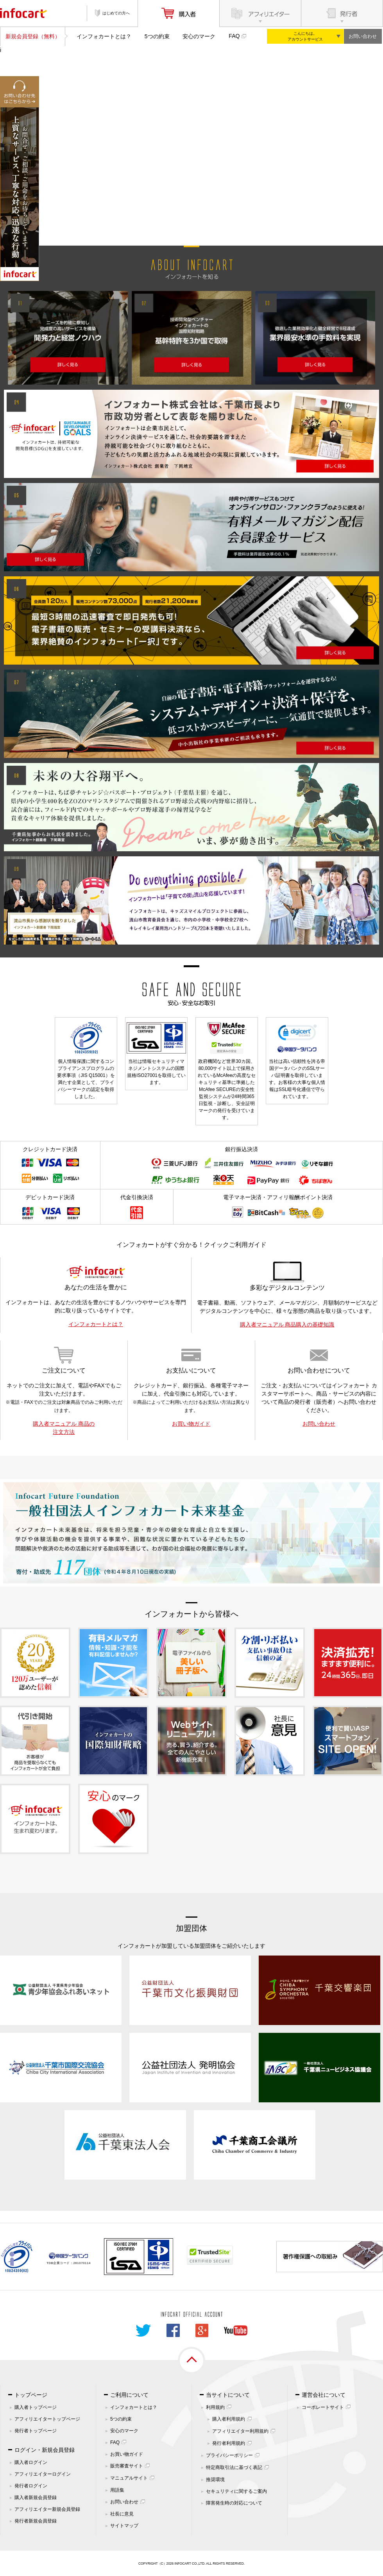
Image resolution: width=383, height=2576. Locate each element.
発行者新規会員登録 (35, 2521)
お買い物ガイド (191, 1424)
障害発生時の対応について (234, 2503)
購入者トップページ (35, 2407)
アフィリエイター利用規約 (240, 2431)
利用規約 (215, 2407)
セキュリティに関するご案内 (236, 2491)
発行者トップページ (35, 2430)
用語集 (117, 2490)
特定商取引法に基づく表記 (234, 2467)
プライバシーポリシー (229, 2455)
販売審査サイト (126, 2466)
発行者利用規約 (228, 2443)
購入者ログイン (30, 2462)
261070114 (82, 2263)
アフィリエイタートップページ (47, 2419)
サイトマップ (124, 2525)
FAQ (234, 36)
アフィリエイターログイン (42, 2474)
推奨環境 (215, 2479)
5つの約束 (157, 36)
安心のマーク (199, 36)
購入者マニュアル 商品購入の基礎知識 (287, 1324)
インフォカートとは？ (104, 36)
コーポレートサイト (323, 2407)
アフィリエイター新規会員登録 (47, 2509)
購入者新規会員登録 (35, 2497)
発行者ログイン (30, 2486)
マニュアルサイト (129, 2478)
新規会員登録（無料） (32, 36)
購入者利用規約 (228, 2419)
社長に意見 (122, 2514)
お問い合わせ (363, 36)
